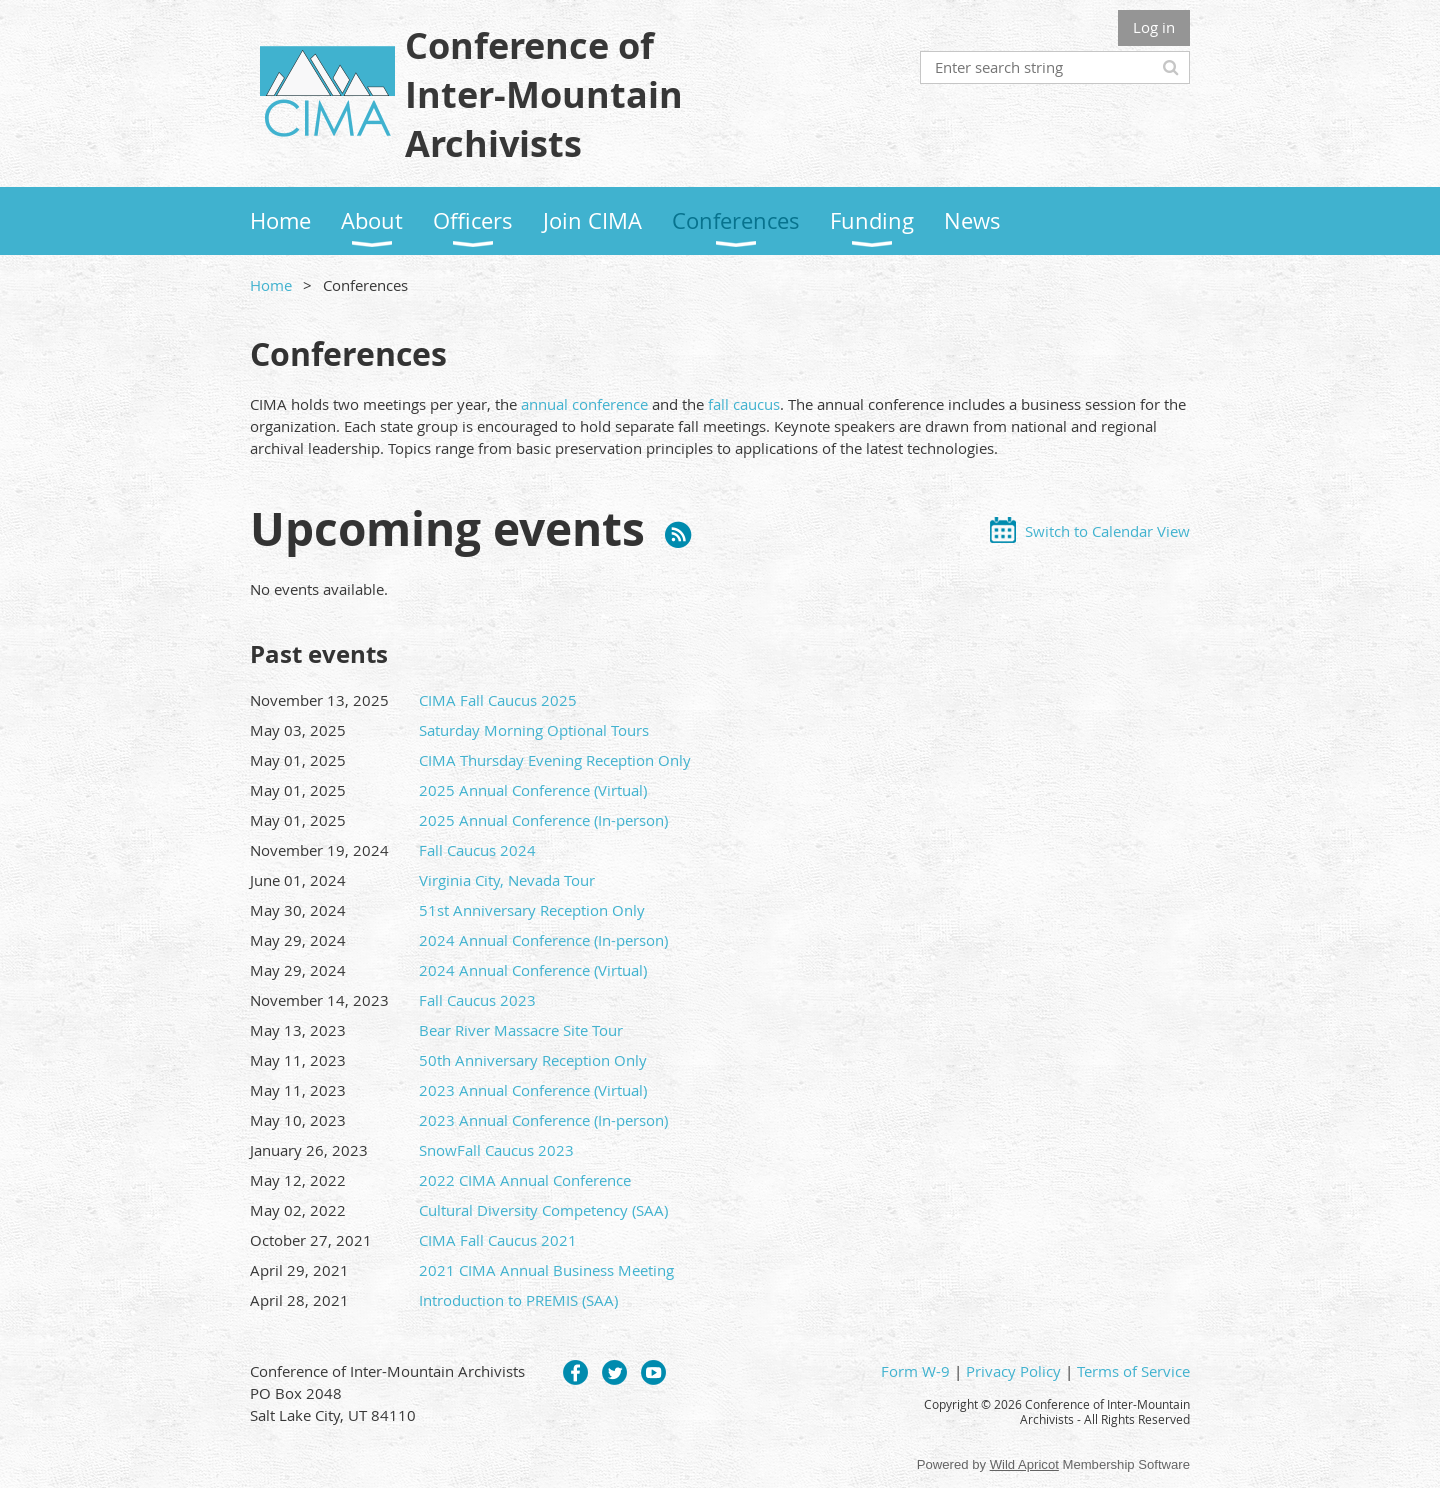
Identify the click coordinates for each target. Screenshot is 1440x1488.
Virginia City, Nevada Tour (507, 880)
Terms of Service (1133, 1371)
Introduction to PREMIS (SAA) (518, 1300)
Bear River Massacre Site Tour (521, 1030)
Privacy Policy (1013, 1371)
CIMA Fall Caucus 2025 (498, 700)
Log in (1154, 27)
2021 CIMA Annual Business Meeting (546, 1270)
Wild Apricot (1024, 1464)
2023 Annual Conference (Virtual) (533, 1090)
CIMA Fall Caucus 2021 (498, 1240)
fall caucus (744, 404)
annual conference (584, 404)
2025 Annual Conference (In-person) (543, 820)
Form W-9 (915, 1371)
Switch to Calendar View (1107, 531)
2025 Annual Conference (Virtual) (533, 790)
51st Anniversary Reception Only (532, 910)
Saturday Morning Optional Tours (534, 730)
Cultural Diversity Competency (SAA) (543, 1210)
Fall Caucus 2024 (477, 850)
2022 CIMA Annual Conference (525, 1180)
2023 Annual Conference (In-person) (543, 1120)
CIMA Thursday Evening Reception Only (555, 760)
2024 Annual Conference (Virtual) (533, 970)
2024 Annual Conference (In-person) (543, 940)
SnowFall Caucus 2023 (496, 1150)
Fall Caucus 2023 (477, 1000)
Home (271, 285)
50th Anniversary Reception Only (533, 1060)
